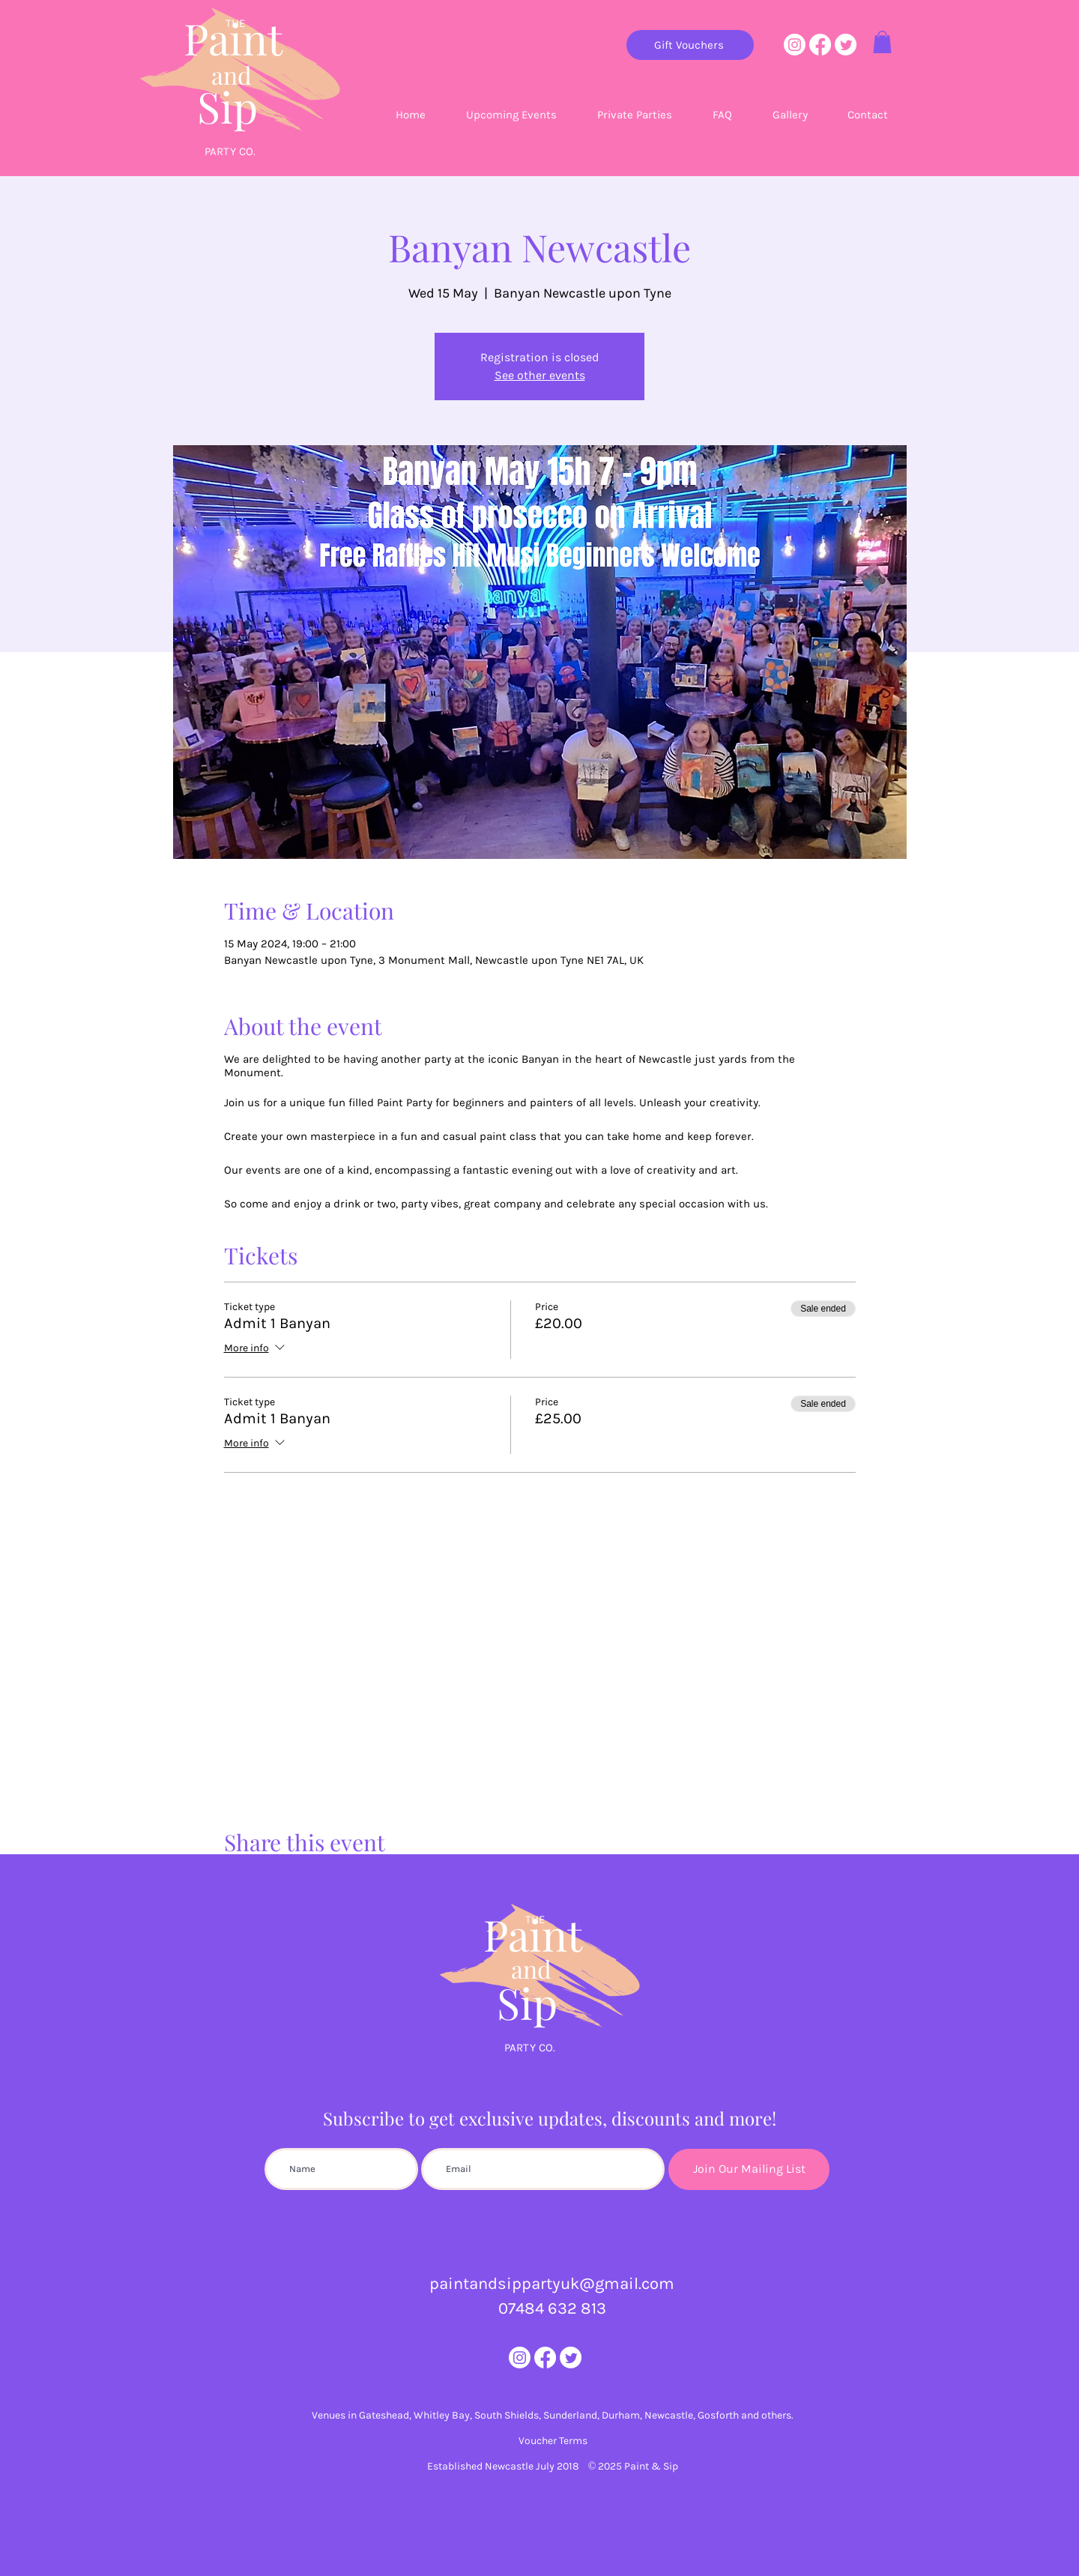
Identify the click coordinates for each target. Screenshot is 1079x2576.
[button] (882, 42)
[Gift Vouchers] (690, 45)
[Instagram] (795, 44)
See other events (540, 375)
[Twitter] (845, 44)
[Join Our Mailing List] (748, 2169)
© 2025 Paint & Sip (633, 2466)
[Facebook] (820, 44)
